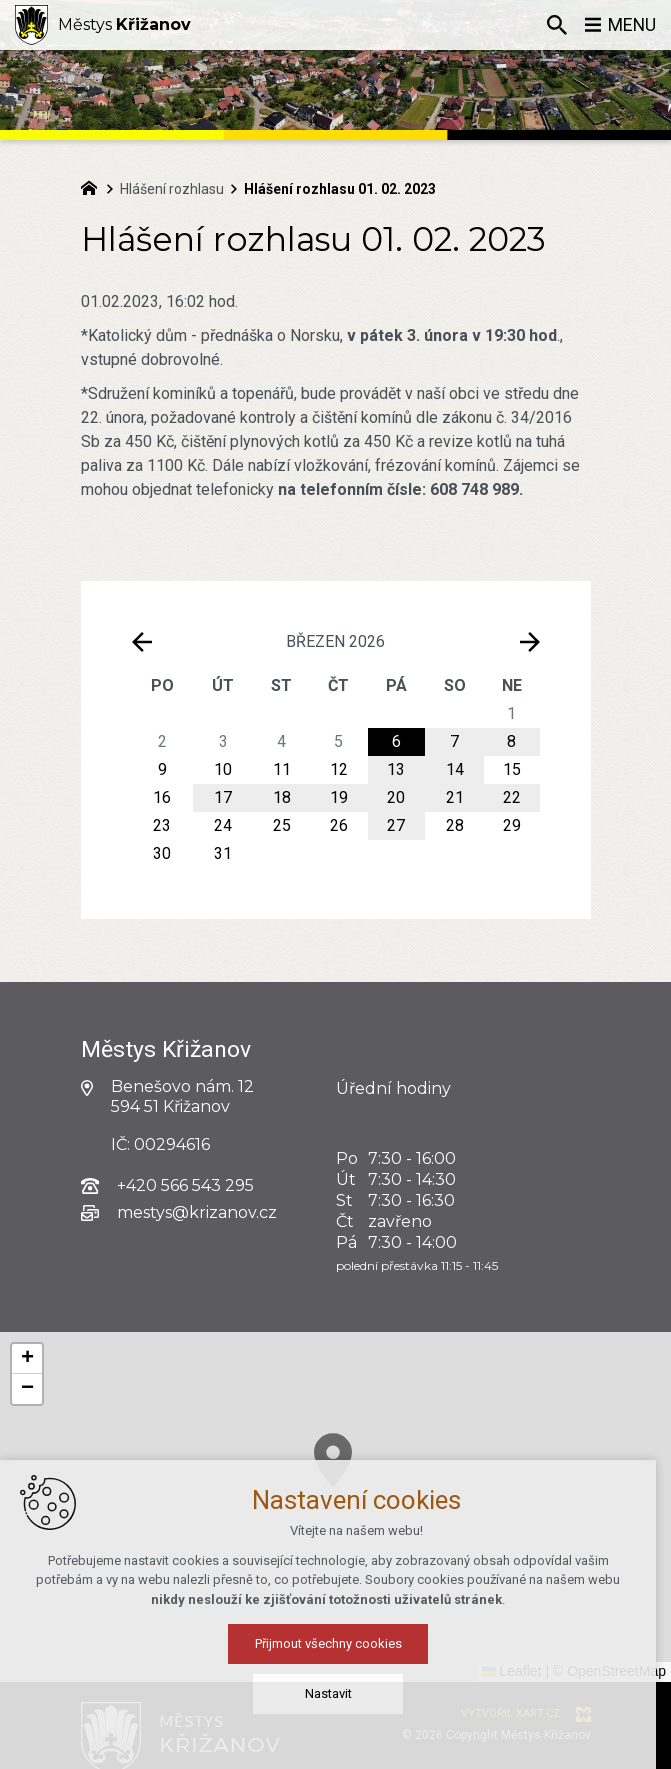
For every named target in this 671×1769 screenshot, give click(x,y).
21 (455, 797)
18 (282, 797)
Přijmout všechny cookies (335, 1643)
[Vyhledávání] (556, 25)
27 (396, 825)
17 (223, 797)
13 (396, 769)
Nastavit (335, 1693)
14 (455, 769)
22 (512, 797)
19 (339, 797)
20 (396, 797)
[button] (27, 1359)
